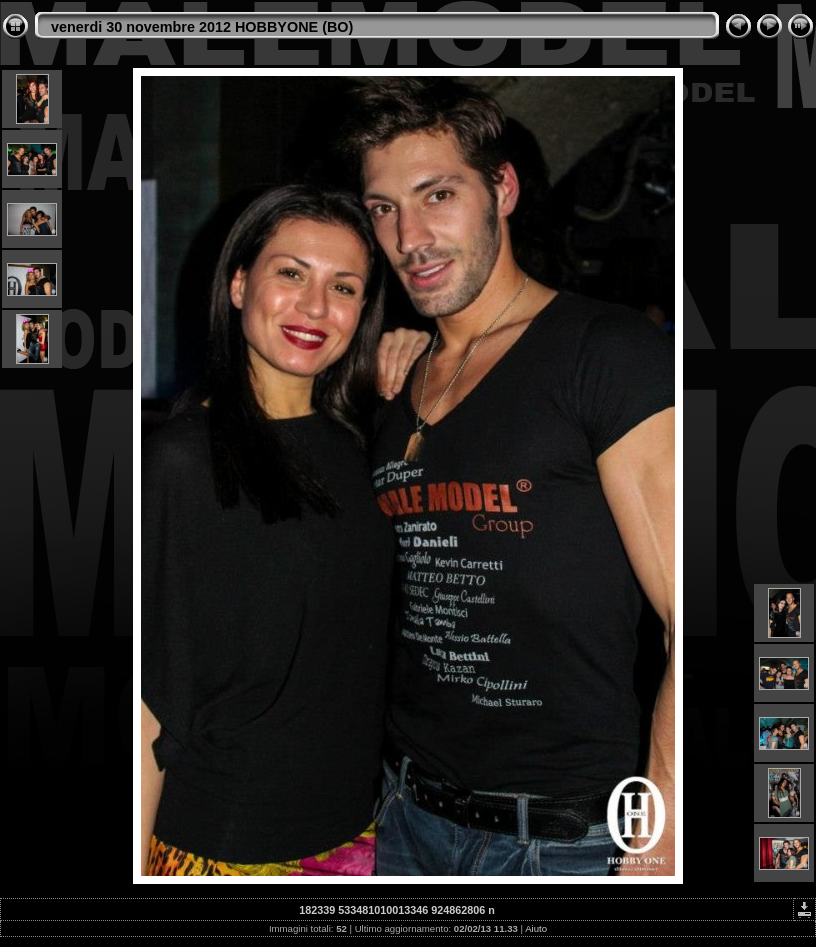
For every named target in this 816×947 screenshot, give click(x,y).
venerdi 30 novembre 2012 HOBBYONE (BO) (202, 27)
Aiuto (536, 928)
